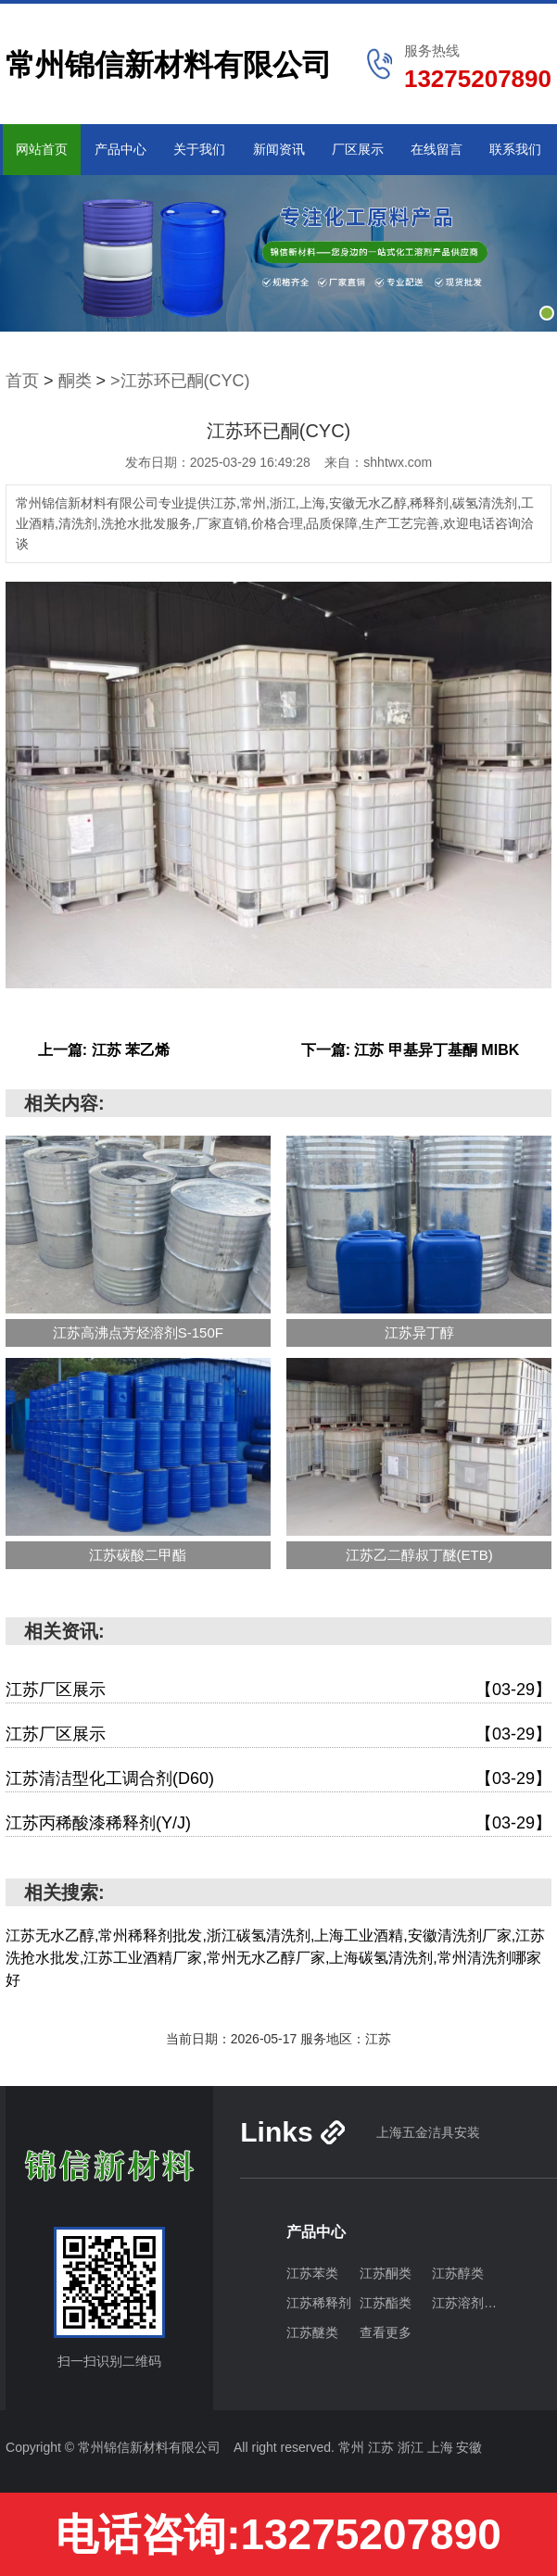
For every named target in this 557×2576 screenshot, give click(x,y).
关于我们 (199, 149)
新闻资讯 (279, 149)
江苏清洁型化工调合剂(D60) (278, 1778)
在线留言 (436, 149)
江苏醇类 (458, 2273)
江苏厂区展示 (278, 1690)
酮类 (75, 380)
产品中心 (120, 149)
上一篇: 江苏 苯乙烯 (104, 1050)
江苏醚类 (312, 2332)
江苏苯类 (312, 2273)
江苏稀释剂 (318, 2302)
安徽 (469, 2447)
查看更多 (385, 2332)
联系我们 (515, 149)
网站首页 (42, 149)
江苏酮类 (385, 2273)
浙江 (412, 2447)
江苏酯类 (385, 2302)
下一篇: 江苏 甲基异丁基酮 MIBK (410, 1050)
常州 (353, 2447)
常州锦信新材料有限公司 (169, 65)
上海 (442, 2447)
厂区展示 (358, 149)
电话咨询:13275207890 (278, 2534)
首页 (22, 380)
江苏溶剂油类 (468, 2302)
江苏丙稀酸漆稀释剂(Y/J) (278, 1823)
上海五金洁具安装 (428, 2132)
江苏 (383, 2447)
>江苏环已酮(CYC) (180, 380)
